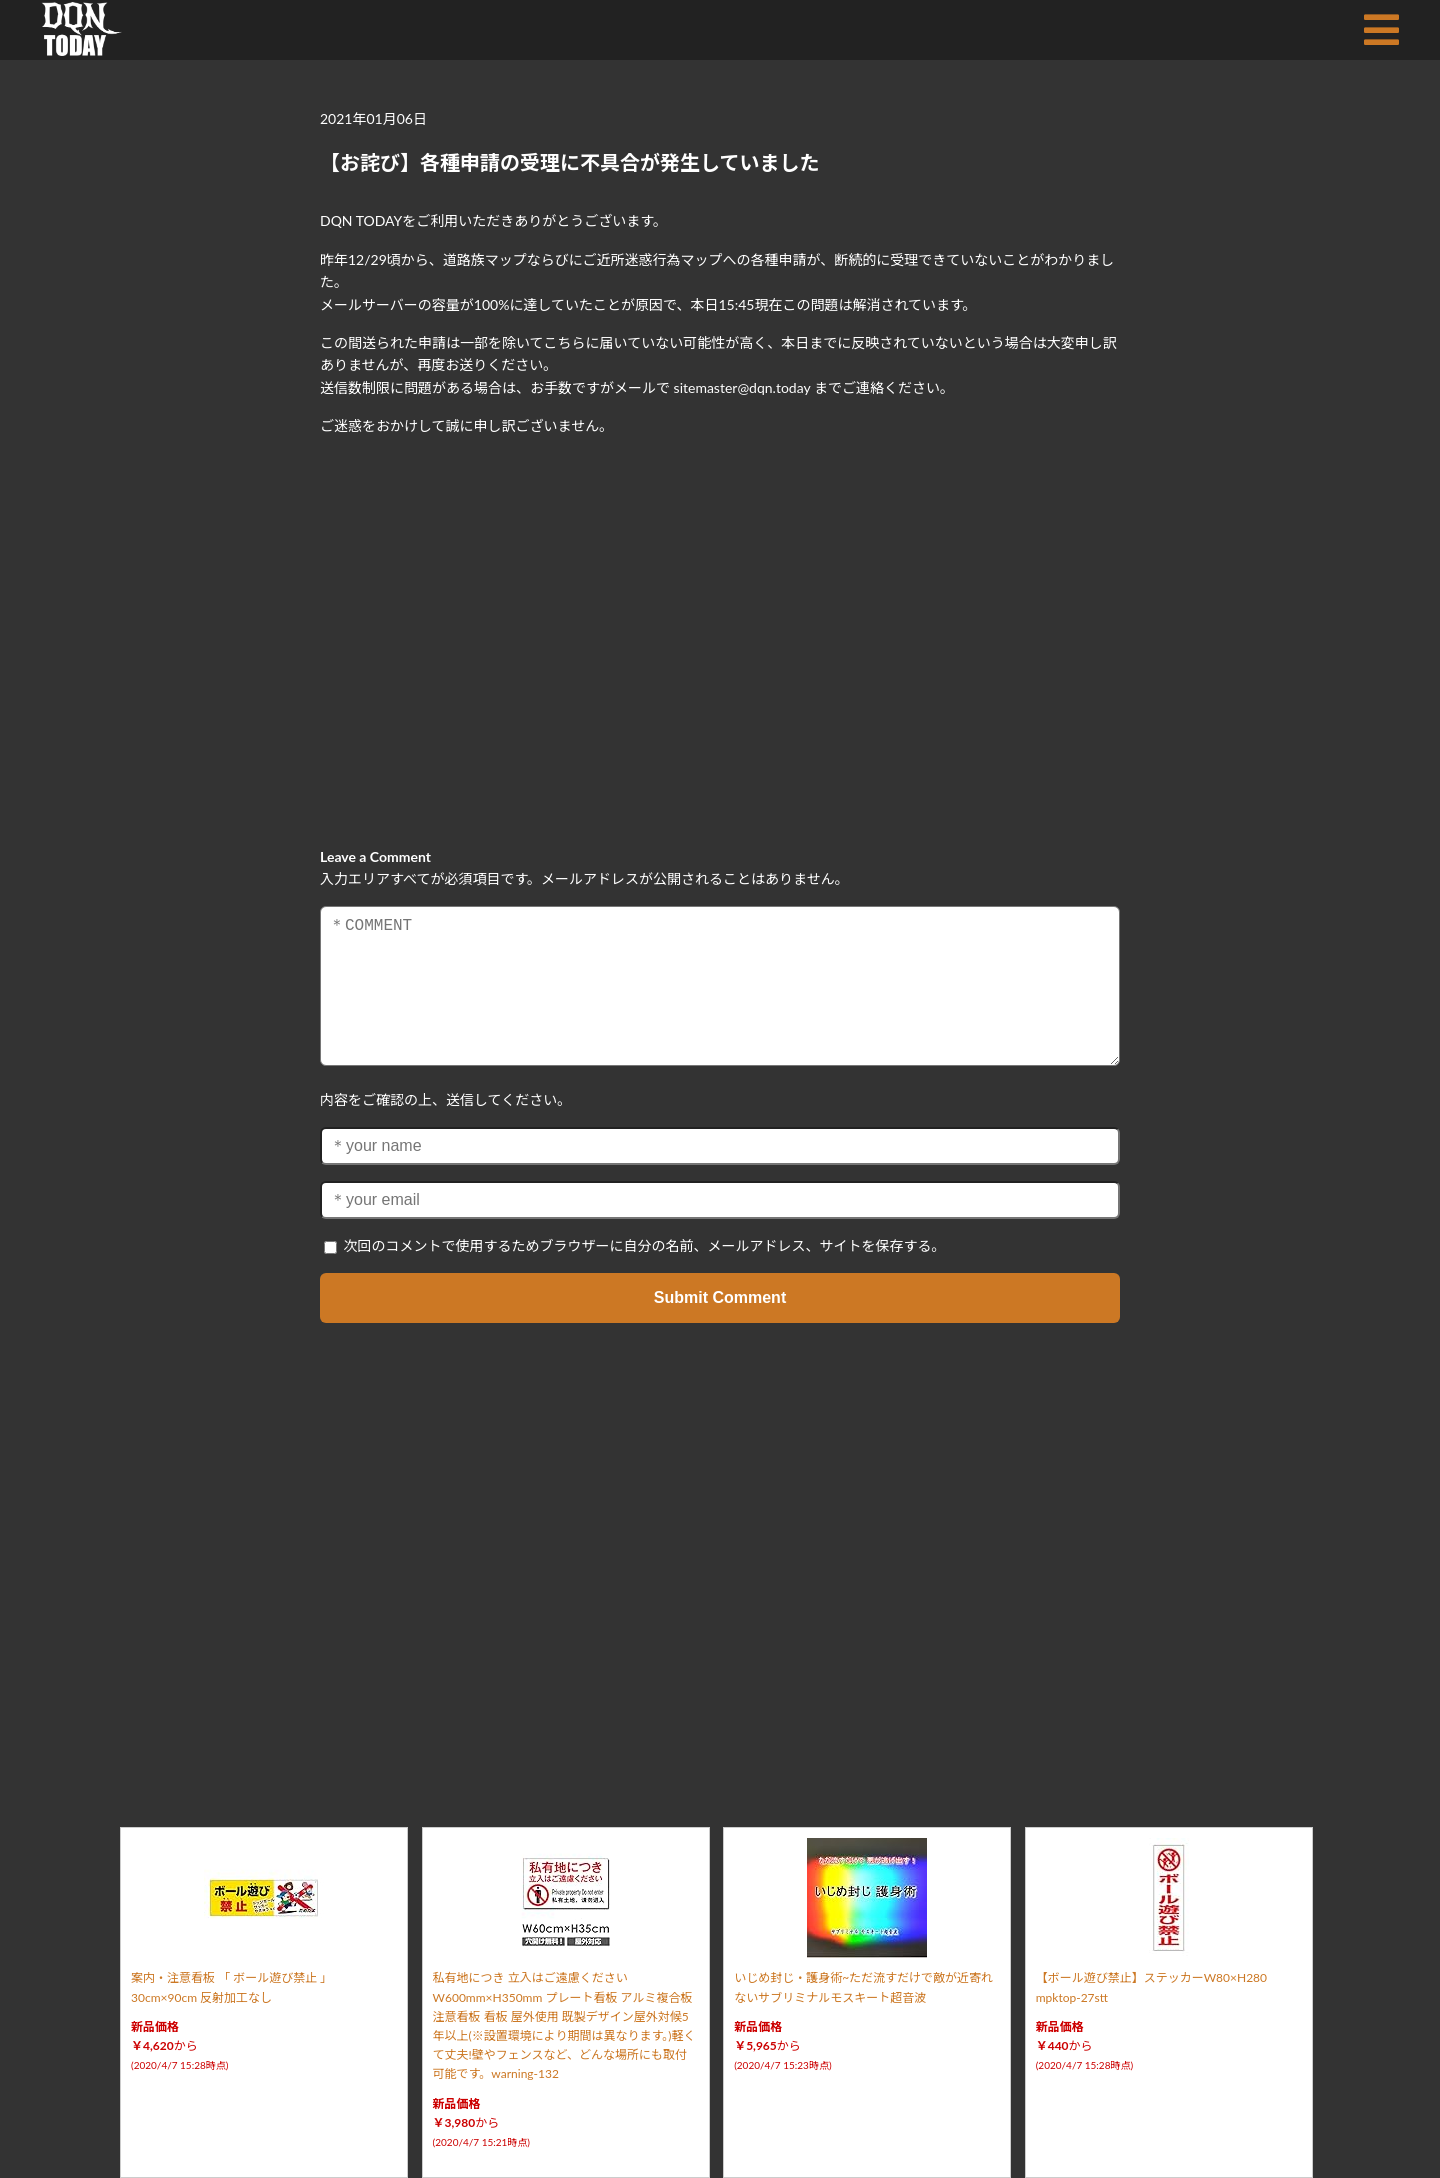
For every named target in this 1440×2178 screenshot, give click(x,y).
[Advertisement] (720, 626)
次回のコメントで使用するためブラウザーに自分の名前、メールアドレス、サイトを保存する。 (645, 1245)
